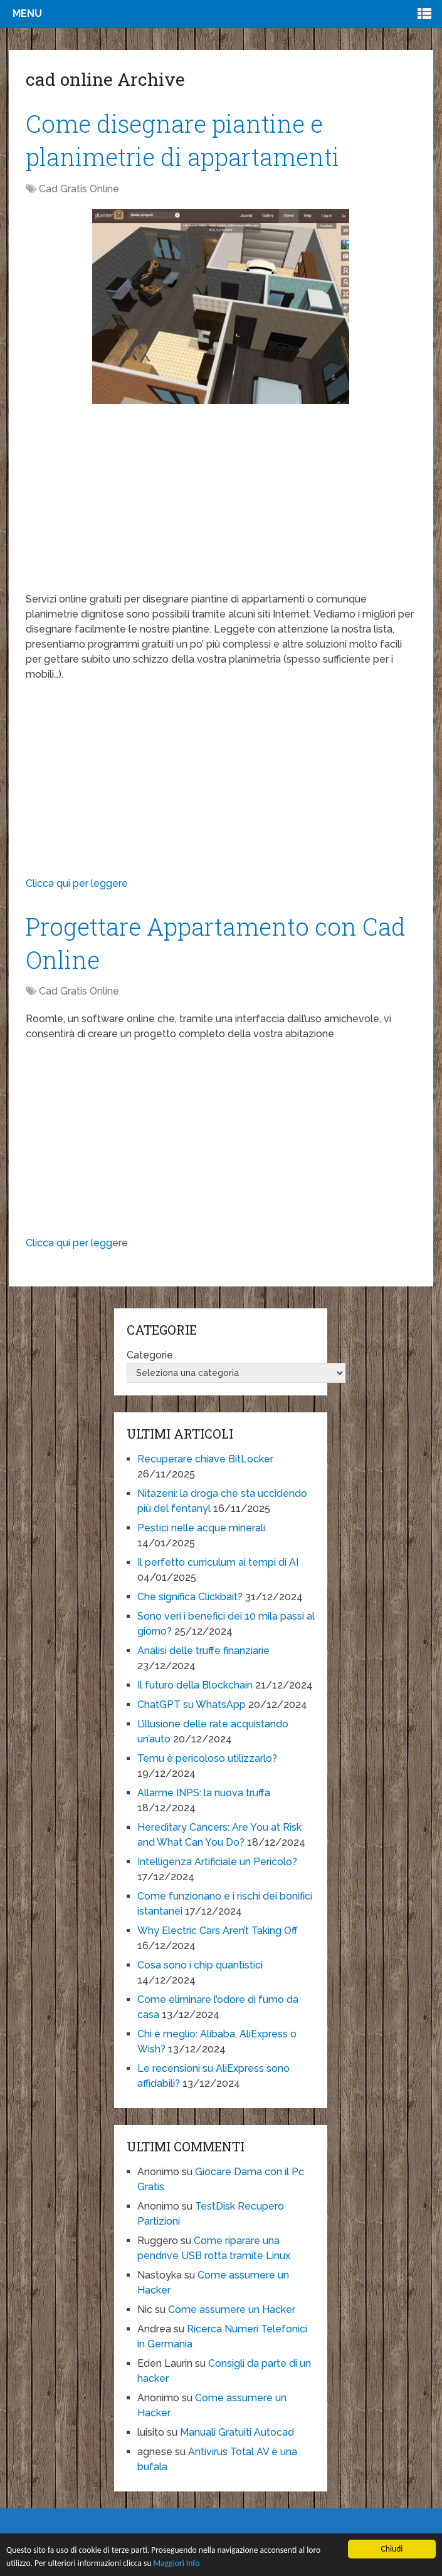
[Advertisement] (221, 504)
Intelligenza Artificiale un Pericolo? (217, 1862)
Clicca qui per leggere (77, 883)
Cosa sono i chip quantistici (200, 1965)
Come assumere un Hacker (231, 2309)
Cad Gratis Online (79, 189)
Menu (27, 13)
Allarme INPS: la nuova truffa (203, 1793)
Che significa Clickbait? (190, 1597)
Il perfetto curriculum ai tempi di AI (217, 1562)
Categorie (150, 1355)
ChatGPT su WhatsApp (191, 1704)
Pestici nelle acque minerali (201, 1528)
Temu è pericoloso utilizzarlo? (207, 1758)
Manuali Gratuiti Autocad (237, 2432)
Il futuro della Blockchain (195, 1685)
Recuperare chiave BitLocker (205, 1459)
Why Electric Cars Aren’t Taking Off (217, 1931)
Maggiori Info (177, 2563)
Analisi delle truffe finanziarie (203, 1651)
